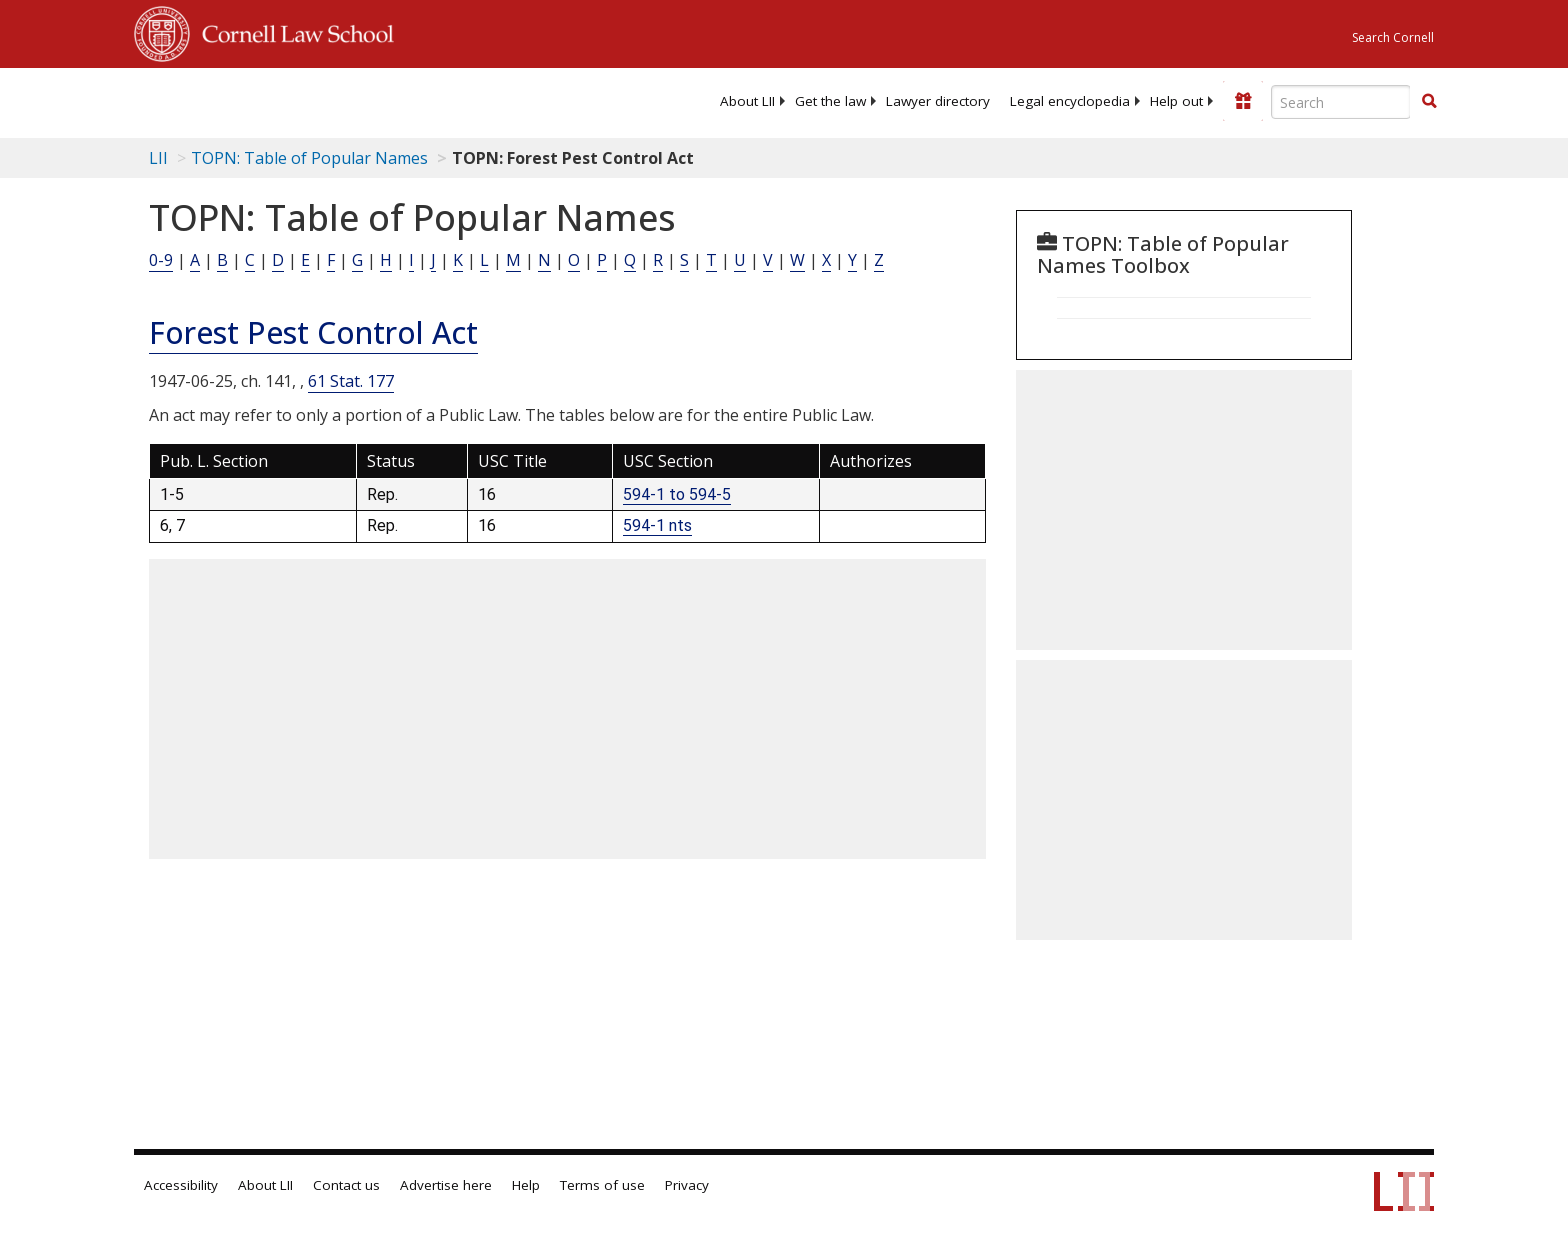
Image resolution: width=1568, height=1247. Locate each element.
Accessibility (181, 1185)
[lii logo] (359, 100)
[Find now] (1429, 102)
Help (526, 1185)
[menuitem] (747, 101)
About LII (747, 101)
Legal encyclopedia (1070, 101)
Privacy (687, 1185)
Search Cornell (1393, 37)
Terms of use (602, 1185)
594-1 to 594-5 (677, 494)
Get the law (830, 101)
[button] (1429, 101)
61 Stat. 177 (351, 381)
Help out (1176, 101)
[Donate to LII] (1243, 101)
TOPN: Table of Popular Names (309, 158)
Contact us (346, 1185)
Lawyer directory (938, 101)
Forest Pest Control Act (313, 332)
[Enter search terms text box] (1341, 102)
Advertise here (446, 1185)
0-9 (161, 260)
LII (158, 158)
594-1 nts (657, 525)
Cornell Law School (292, 31)
